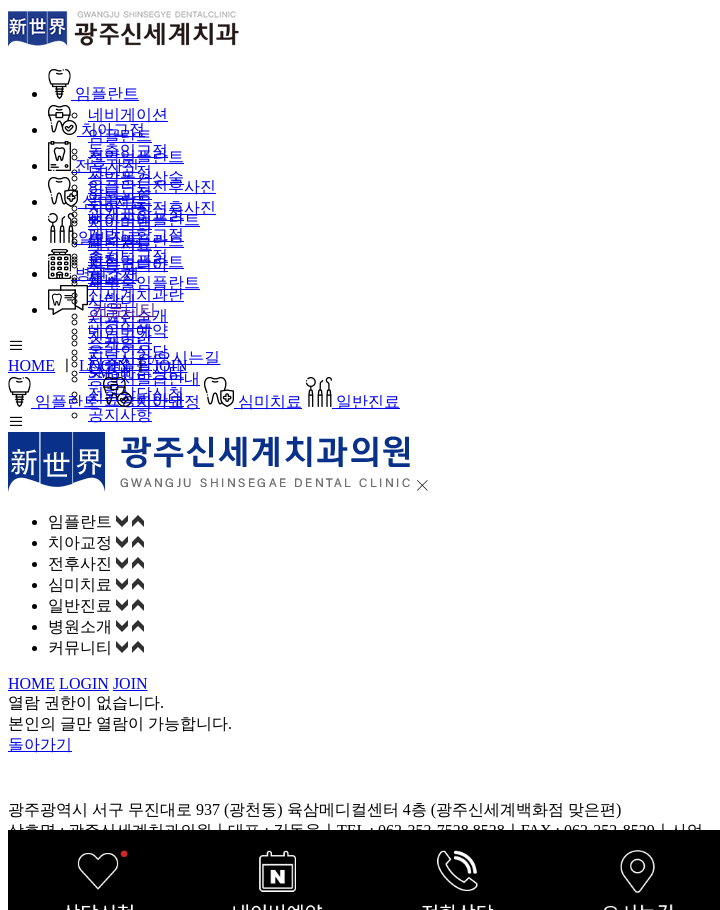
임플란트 (93, 93)
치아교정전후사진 (152, 207)
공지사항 (120, 414)
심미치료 (97, 201)
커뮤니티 (102, 309)
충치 (104, 258)
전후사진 (93, 165)
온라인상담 (128, 351)
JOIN (170, 365)
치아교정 (96, 129)
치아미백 (120, 222)
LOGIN (104, 365)
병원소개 (93, 273)
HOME (31, 365)
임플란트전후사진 (152, 186)
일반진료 (95, 237)
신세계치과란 (136, 294)
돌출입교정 (128, 150)
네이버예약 (128, 330)
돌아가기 (40, 744)
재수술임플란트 (144, 282)
